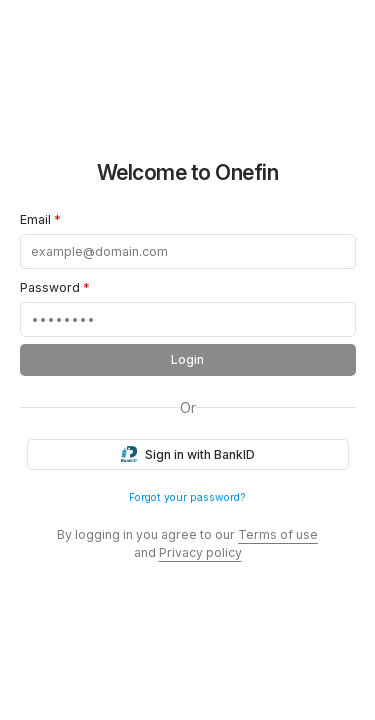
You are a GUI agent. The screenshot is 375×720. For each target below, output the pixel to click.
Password (55, 287)
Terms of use (278, 534)
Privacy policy (200, 552)
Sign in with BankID (187, 455)
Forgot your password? (187, 497)
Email (40, 219)
